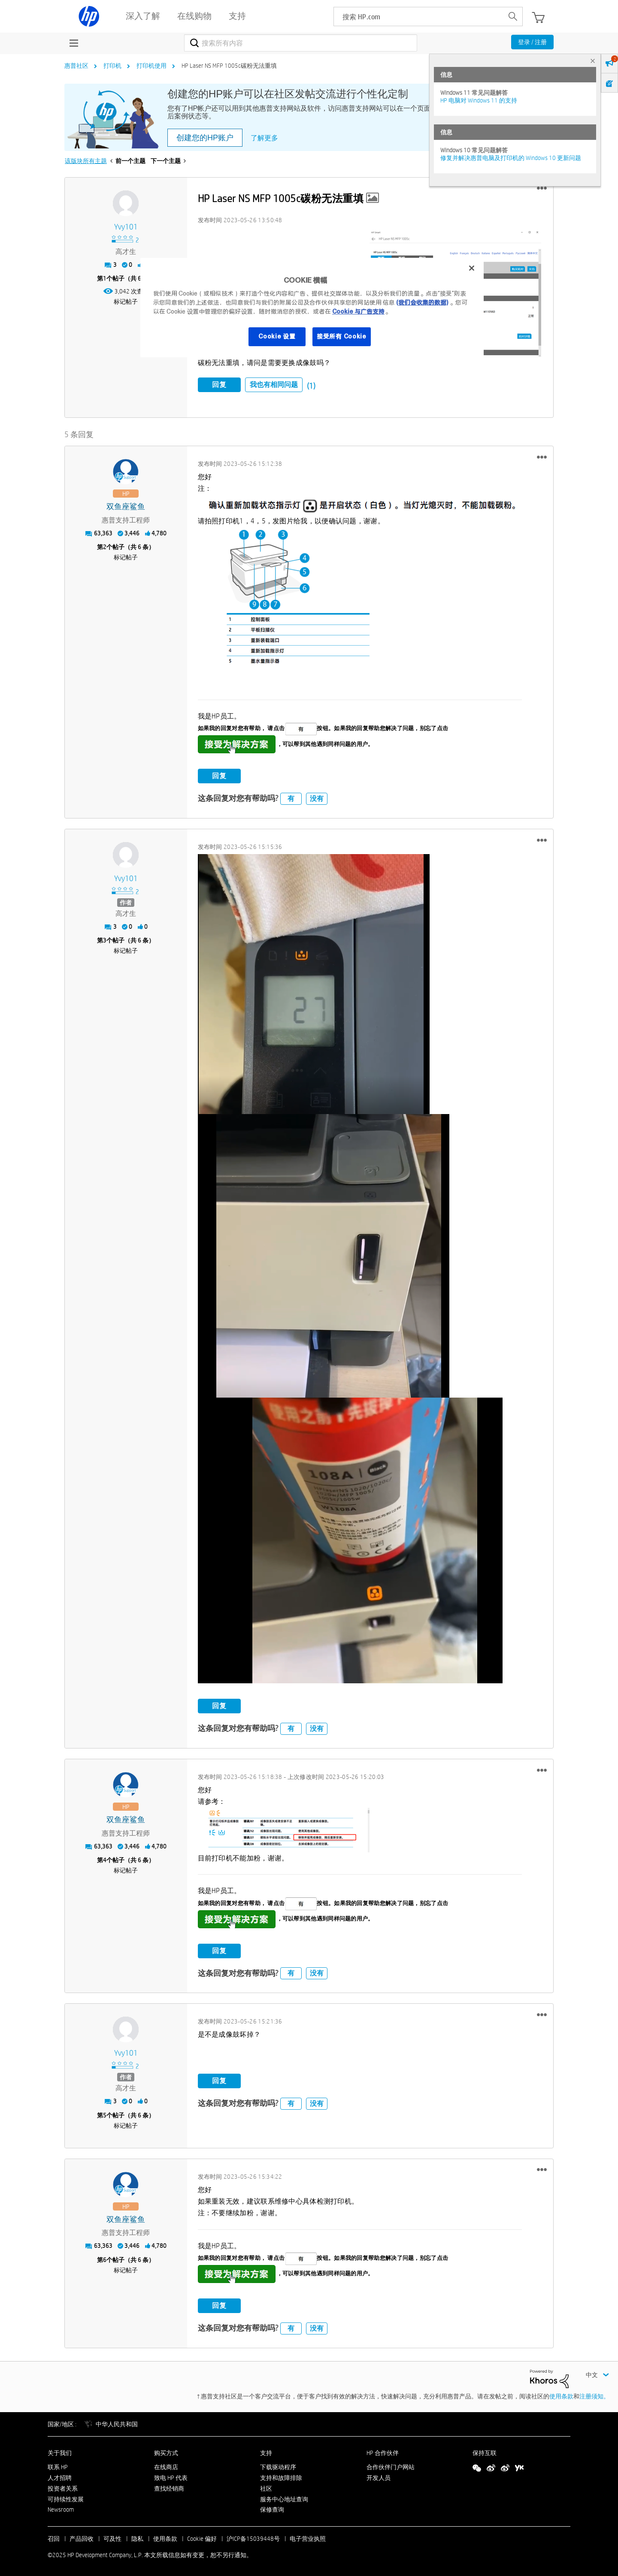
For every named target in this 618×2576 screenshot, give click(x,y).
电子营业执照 (308, 2538)
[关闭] (471, 268)
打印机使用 (151, 65)
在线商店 (166, 2466)
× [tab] (592, 61)
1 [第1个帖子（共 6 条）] (104, 278)
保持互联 (485, 2452)
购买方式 (166, 2452)
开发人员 (379, 2476)
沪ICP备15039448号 (253, 2538)
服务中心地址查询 (284, 2498)
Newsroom (61, 2509)
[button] (541, 188)
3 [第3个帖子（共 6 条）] (104, 939)
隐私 (137, 2538)
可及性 (112, 2538)
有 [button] (291, 797)
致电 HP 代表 (171, 2476)
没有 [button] (317, 797)
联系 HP (58, 2466)
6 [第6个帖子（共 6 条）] (104, 2258)
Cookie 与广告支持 (358, 311)
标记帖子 (126, 301)
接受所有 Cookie (342, 336)
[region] (312, 307)
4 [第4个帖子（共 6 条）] (104, 1859)
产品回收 (82, 2538)
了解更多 (264, 138)
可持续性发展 (66, 2498)
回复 (219, 384)
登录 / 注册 (532, 42)
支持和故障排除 (281, 2476)
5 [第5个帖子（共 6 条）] (104, 2114)
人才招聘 (60, 2476)
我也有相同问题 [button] (274, 384)
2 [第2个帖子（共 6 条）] (104, 546)
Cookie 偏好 (202, 2538)
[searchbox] (418, 16)
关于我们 (60, 2452)
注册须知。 (594, 2395)
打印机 (112, 65)
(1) (311, 386)
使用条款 (561, 2395)
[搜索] (300, 42)
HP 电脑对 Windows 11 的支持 (478, 100)
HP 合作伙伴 (383, 2452)
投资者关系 (63, 2487)
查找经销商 (169, 2487)
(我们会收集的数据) (422, 302)
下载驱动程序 (278, 2466)
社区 (266, 2487)
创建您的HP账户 (204, 137)
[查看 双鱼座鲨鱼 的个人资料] (126, 505)
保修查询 (272, 2509)
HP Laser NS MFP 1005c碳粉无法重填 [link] (229, 65)
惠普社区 (76, 65)
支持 (266, 2452)
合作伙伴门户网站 (391, 2466)
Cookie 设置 (276, 336)
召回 (54, 2538)
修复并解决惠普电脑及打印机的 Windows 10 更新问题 (510, 158)
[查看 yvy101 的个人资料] (126, 227)
